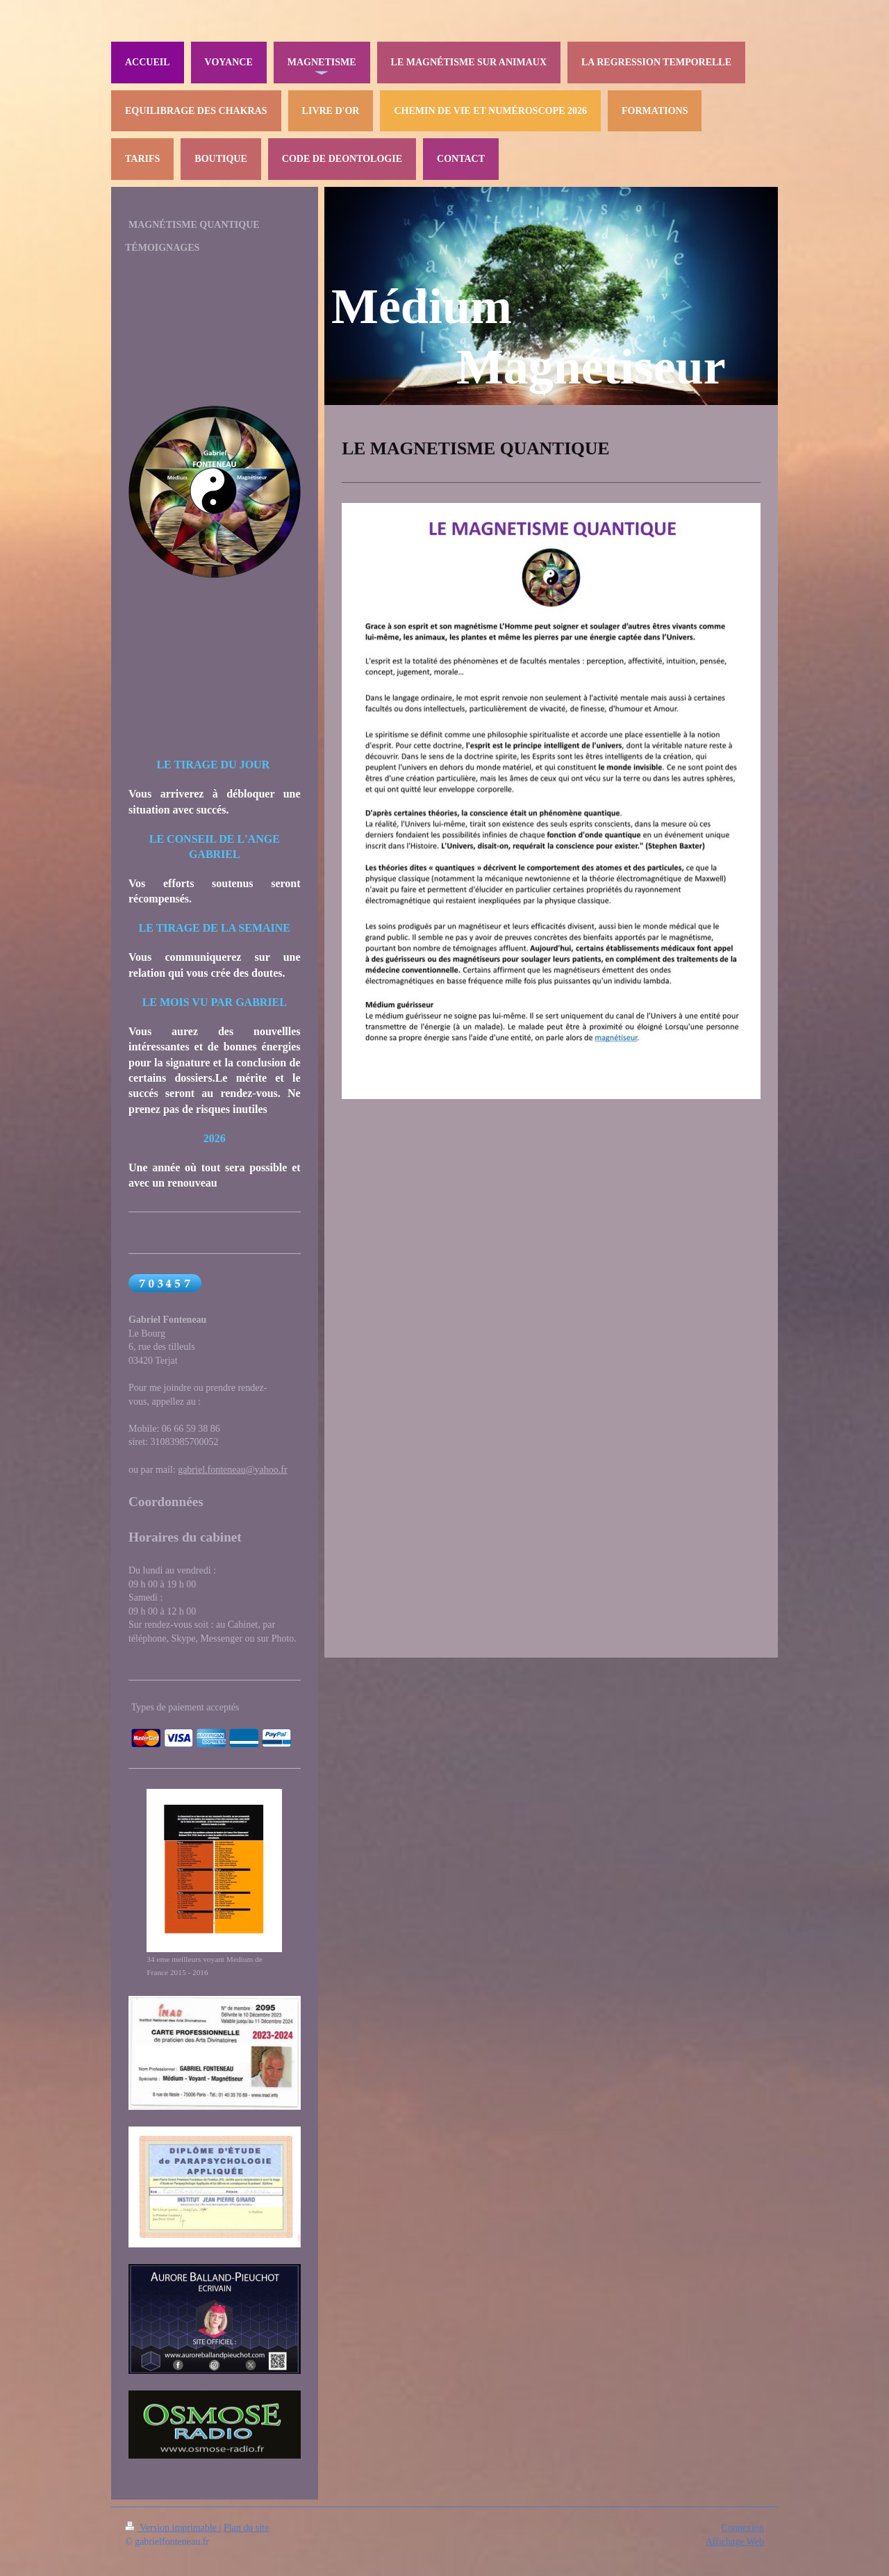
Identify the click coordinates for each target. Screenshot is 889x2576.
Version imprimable (172, 2528)
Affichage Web (735, 2541)
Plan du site (246, 2528)
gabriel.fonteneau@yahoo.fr (233, 1469)
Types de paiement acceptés (185, 1707)
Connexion (743, 2528)
